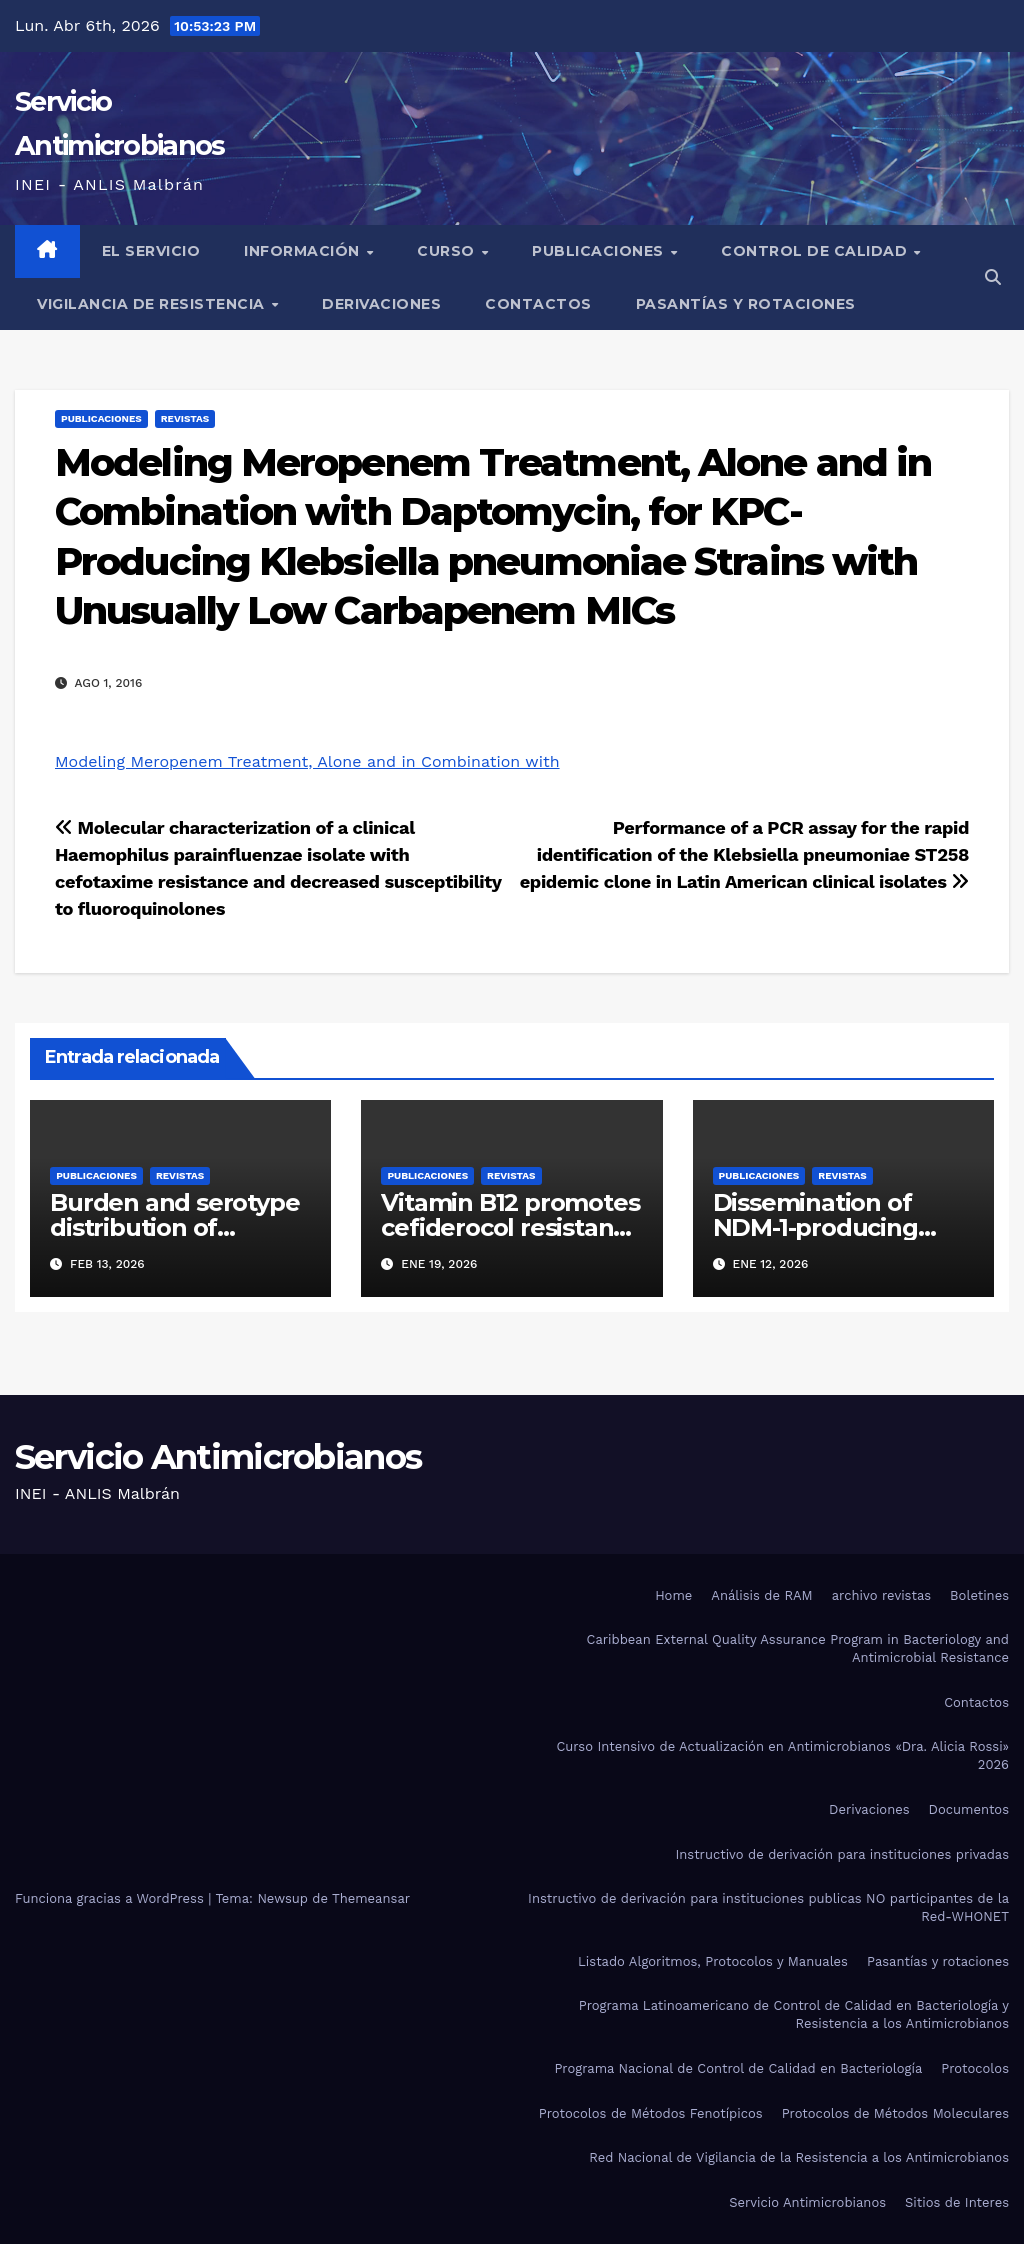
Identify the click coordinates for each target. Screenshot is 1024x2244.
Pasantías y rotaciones (746, 304)
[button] (993, 277)
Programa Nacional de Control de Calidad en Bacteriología (738, 2068)
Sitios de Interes (957, 2202)
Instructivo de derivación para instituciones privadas (842, 1854)
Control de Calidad (816, 251)
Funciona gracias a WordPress (111, 1898)
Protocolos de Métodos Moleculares (895, 2113)
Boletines (979, 1595)
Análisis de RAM (761, 1595)
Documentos (969, 1809)
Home (673, 1595)
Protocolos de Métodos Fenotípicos (651, 2113)
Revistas (185, 418)
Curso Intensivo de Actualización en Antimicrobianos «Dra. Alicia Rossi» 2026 (782, 1755)
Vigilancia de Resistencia (153, 304)
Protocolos (975, 2068)
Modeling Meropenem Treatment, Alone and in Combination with (307, 761)
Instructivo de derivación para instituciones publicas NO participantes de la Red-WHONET (768, 1907)
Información (304, 251)
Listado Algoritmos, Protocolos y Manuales (713, 1961)
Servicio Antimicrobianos (218, 1457)
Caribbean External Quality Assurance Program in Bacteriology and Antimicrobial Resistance (798, 1648)
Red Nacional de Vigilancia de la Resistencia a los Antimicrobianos (799, 2157)
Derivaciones (381, 304)
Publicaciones (600, 251)
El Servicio (151, 251)
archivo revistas (881, 1595)
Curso (448, 251)
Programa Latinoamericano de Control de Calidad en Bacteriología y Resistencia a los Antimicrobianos (794, 2014)
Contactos (538, 304)
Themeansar (371, 1898)
